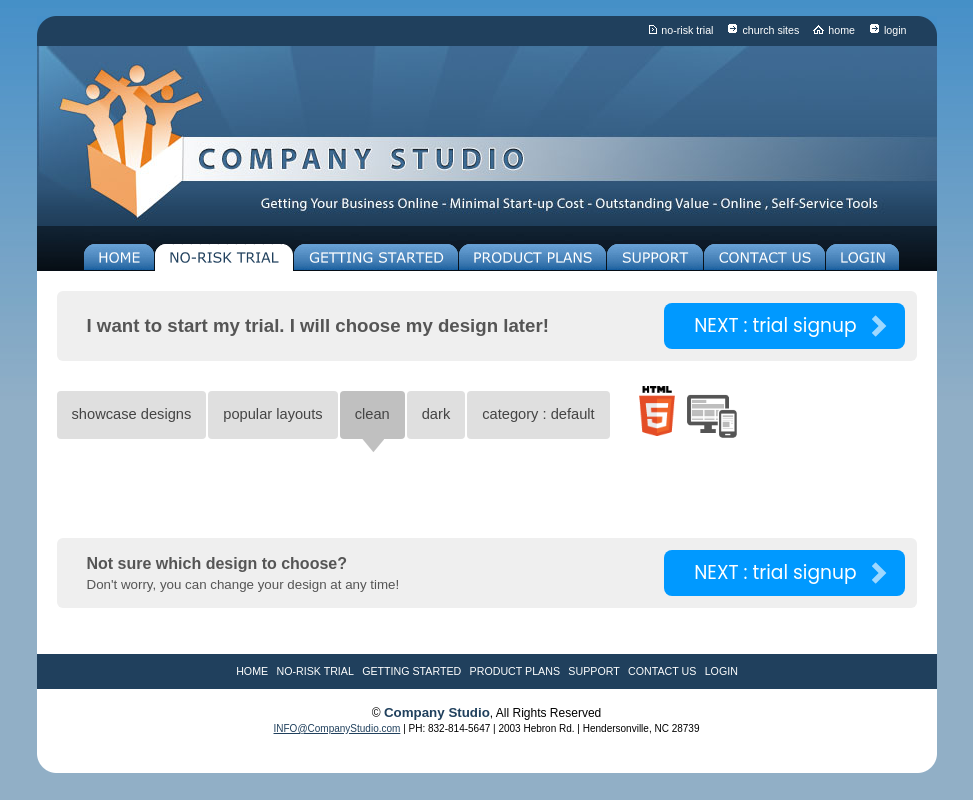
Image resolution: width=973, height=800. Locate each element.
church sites (770, 30)
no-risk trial (687, 30)
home (841, 30)
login (895, 30)
